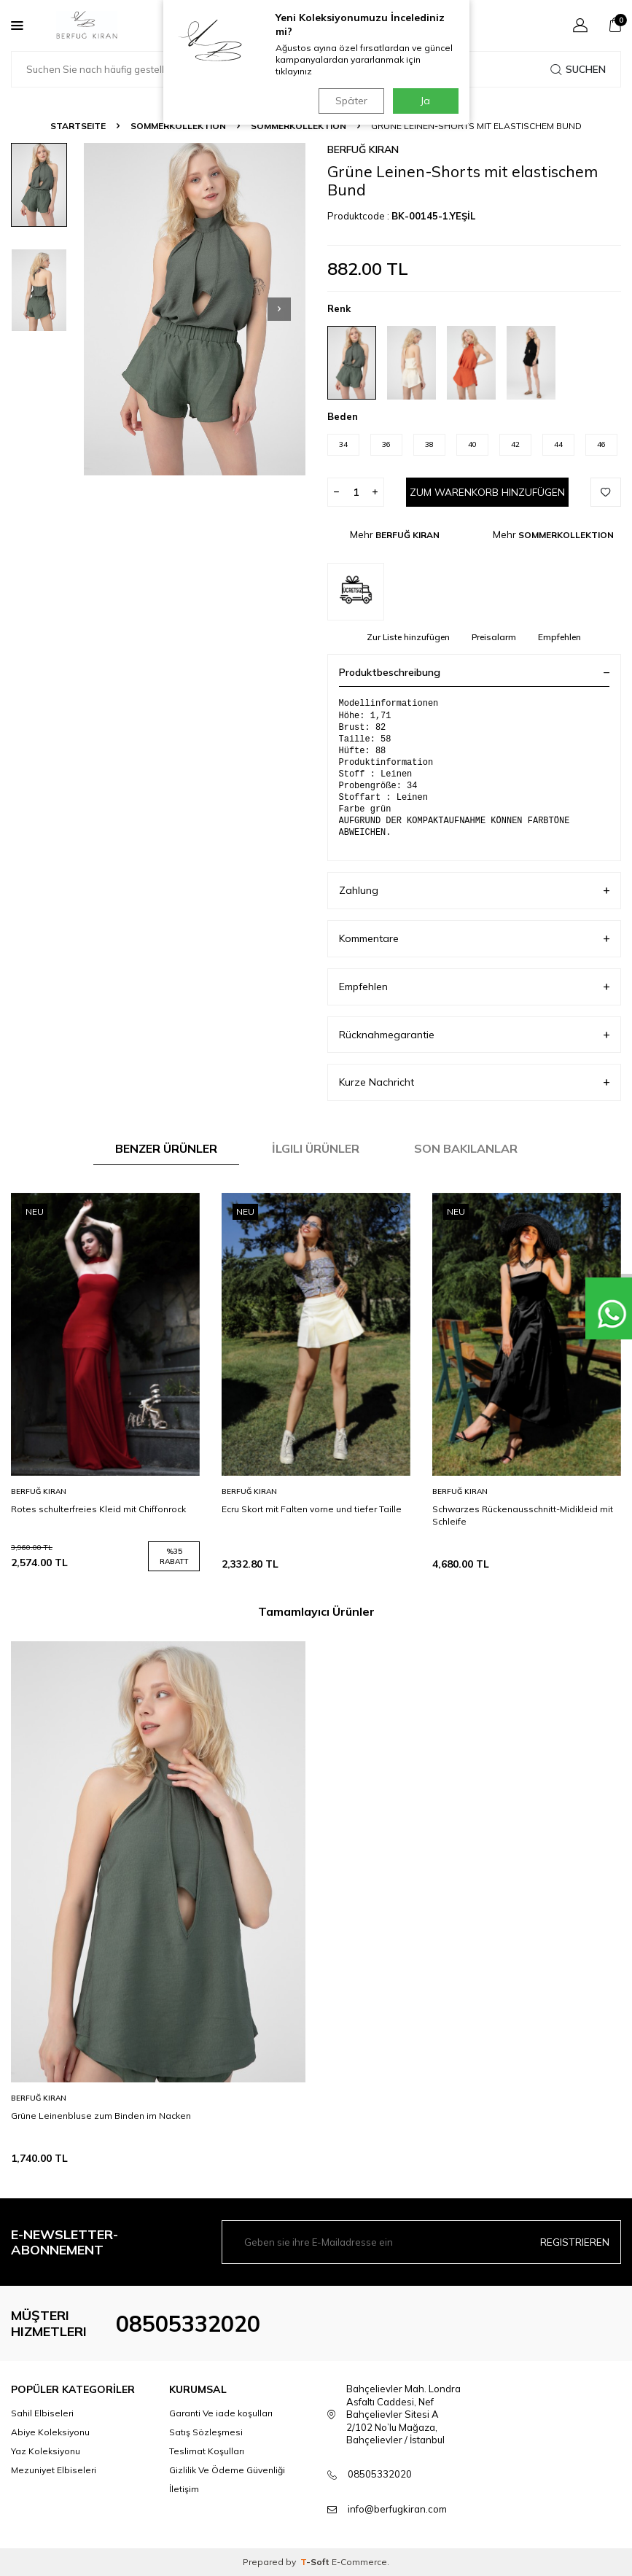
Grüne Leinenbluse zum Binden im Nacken (101, 2115)
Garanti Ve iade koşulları (221, 2413)
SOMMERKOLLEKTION (178, 125)
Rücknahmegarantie (474, 1035)
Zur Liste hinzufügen (408, 636)
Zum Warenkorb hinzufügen (487, 492)
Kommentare (474, 939)
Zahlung (474, 891)
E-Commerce (359, 2561)
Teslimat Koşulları (206, 2450)
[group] (194, 309)
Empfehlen (559, 636)
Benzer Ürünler (166, 1148)
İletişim (184, 2488)
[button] (279, 309)
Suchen (578, 69)
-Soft (316, 2561)
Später (349, 100)
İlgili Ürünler (315, 1148)
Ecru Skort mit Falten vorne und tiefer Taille (312, 1508)
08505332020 (188, 2324)
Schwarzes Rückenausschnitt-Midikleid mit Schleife (522, 1514)
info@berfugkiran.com (397, 2509)
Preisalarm (494, 636)
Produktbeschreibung (474, 672)
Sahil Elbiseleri (42, 2413)
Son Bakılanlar (466, 1148)
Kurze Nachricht (474, 1082)
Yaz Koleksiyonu (45, 2450)
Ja (425, 100)
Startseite (78, 125)
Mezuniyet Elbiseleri (53, 2469)
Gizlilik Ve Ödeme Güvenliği (227, 2469)
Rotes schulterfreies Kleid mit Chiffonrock (98, 1508)
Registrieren (574, 2242)
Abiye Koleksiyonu (50, 2432)
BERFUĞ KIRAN (363, 149)
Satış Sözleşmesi (206, 2432)
